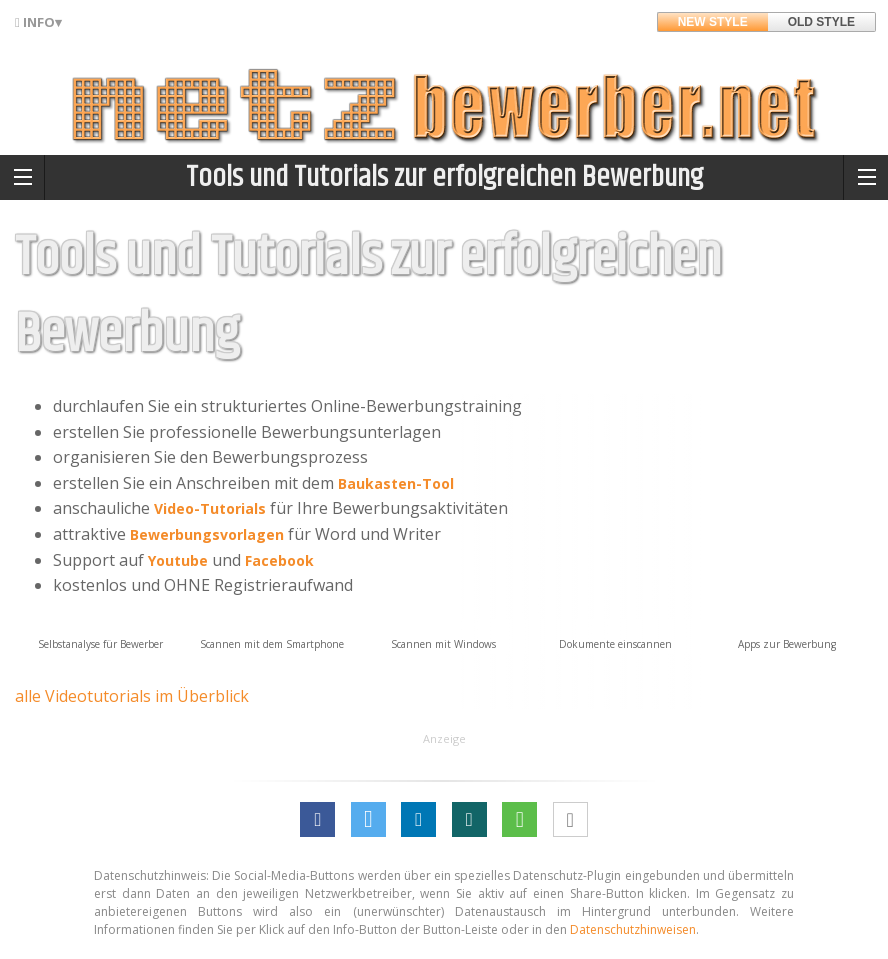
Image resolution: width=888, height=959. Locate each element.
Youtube (178, 560)
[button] (317, 819)
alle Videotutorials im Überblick (132, 696)
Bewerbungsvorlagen (207, 534)
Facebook (279, 560)
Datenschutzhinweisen (633, 929)
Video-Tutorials (210, 508)
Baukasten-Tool (396, 483)
